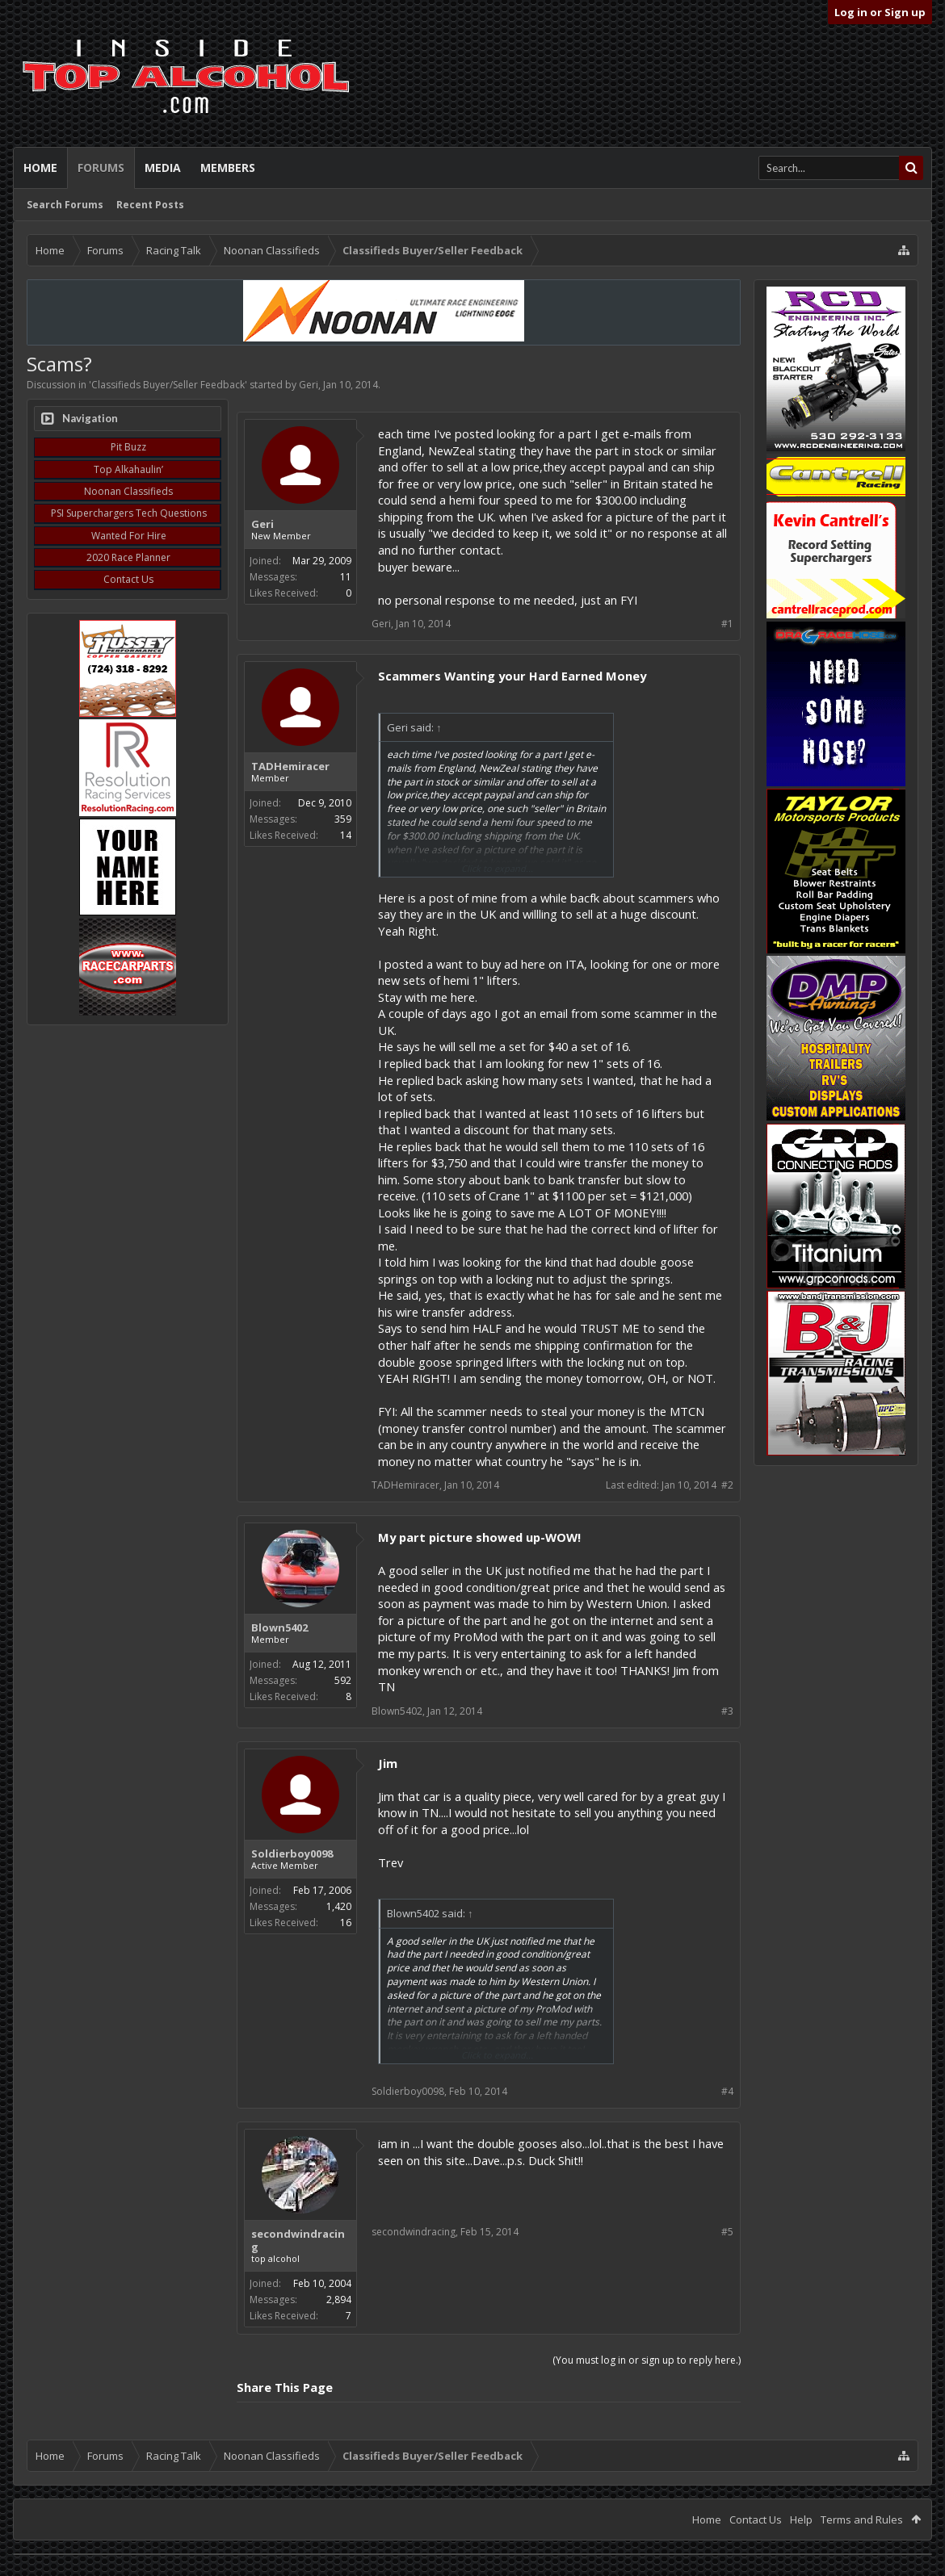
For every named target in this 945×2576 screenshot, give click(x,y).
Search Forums (65, 205)
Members (227, 167)
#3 (727, 1711)
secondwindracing (298, 2240)
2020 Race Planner (128, 557)
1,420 (338, 1906)
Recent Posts (150, 205)
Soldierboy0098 (292, 1853)
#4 (727, 2091)
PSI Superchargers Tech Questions (129, 513)
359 (342, 819)
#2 (727, 1485)
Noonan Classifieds (128, 491)
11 (345, 577)
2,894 (338, 2299)
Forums (101, 167)
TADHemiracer (290, 766)
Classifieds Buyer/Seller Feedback (168, 385)
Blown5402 (279, 1627)
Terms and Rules (862, 2519)
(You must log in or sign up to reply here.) (646, 2360)
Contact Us (128, 579)
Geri (308, 385)
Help (801, 2519)
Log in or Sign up (880, 12)
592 (342, 1680)
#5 (727, 2232)
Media (163, 167)
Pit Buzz (128, 447)
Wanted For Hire (128, 535)
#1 (727, 623)
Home (40, 167)
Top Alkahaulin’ (128, 469)
